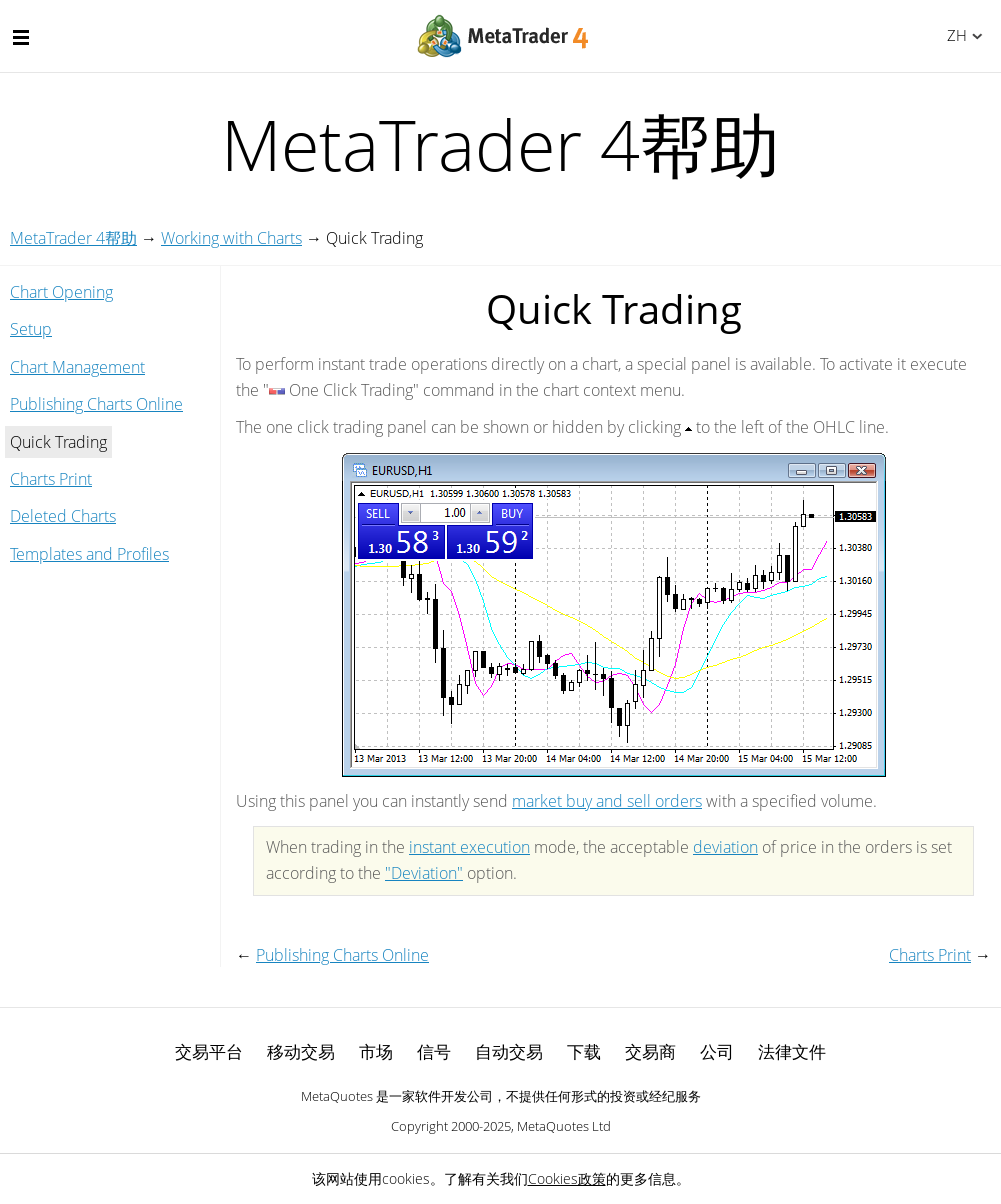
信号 (434, 1051)
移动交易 (301, 1051)
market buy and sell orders (607, 801)
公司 (717, 1051)
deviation (725, 847)
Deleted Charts (63, 516)
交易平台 (209, 1051)
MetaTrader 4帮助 (73, 238)
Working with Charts (231, 238)
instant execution (469, 847)
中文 (953, 35)
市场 (376, 1051)
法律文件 (792, 1051)
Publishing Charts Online (96, 404)
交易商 (650, 1051)
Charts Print (51, 479)
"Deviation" (424, 873)
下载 (584, 1051)
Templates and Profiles (89, 554)
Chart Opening (61, 292)
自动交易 (509, 1051)
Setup (31, 329)
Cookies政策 (567, 1178)
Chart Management (77, 367)
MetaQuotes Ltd (564, 1126)
